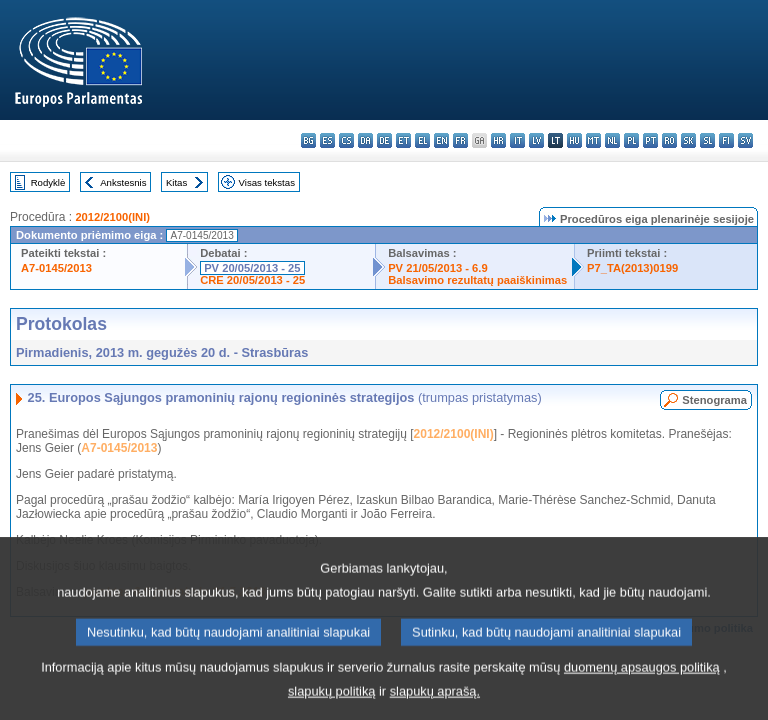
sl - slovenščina (707, 140)
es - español (327, 140)
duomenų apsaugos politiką (642, 684)
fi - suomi (726, 140)
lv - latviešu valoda (536, 140)
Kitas (176, 182)
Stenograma (714, 400)
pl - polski (631, 140)
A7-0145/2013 (56, 268)
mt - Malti (593, 140)
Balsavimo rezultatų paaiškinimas (477, 280)
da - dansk (365, 140)
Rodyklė (48, 182)
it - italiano (517, 140)
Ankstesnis (123, 182)
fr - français (460, 140)
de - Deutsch (384, 140)
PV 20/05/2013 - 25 (252, 268)
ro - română (669, 140)
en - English (441, 140)
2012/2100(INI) (112, 217)
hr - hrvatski (498, 140)
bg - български (308, 140)
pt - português (650, 140)
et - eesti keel (403, 140)
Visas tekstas (267, 182)
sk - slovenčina (688, 140)
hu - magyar (574, 140)
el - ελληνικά (422, 140)
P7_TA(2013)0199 (632, 268)
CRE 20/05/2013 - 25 (252, 280)
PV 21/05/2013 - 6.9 (438, 268)
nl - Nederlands (612, 140)
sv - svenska (745, 140)
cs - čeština (346, 140)
